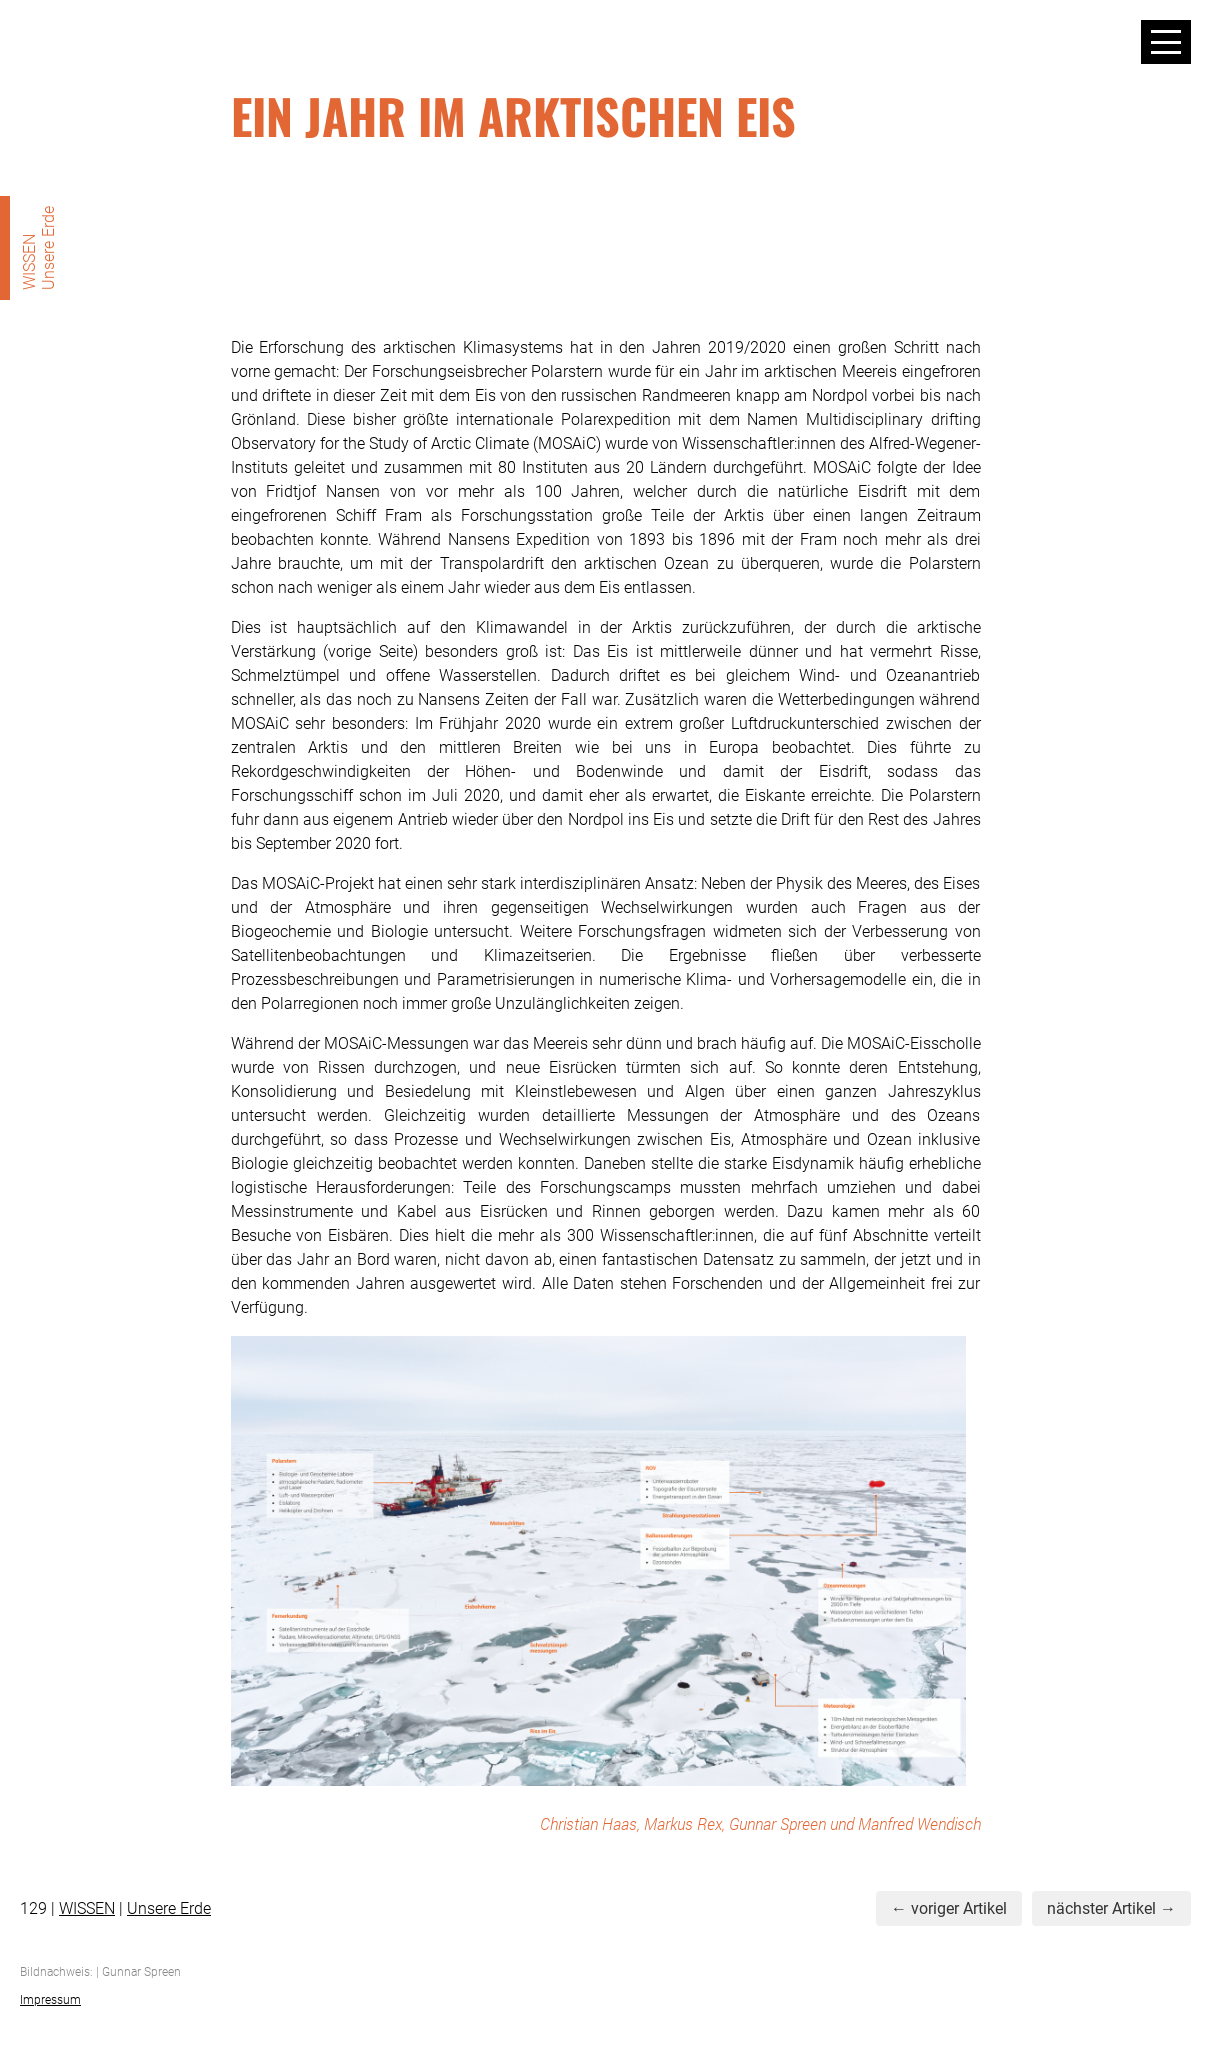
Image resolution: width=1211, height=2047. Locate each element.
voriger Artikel (959, 1908)
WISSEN (87, 1908)
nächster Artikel (1101, 1908)
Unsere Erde (169, 1908)
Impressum (50, 2000)
